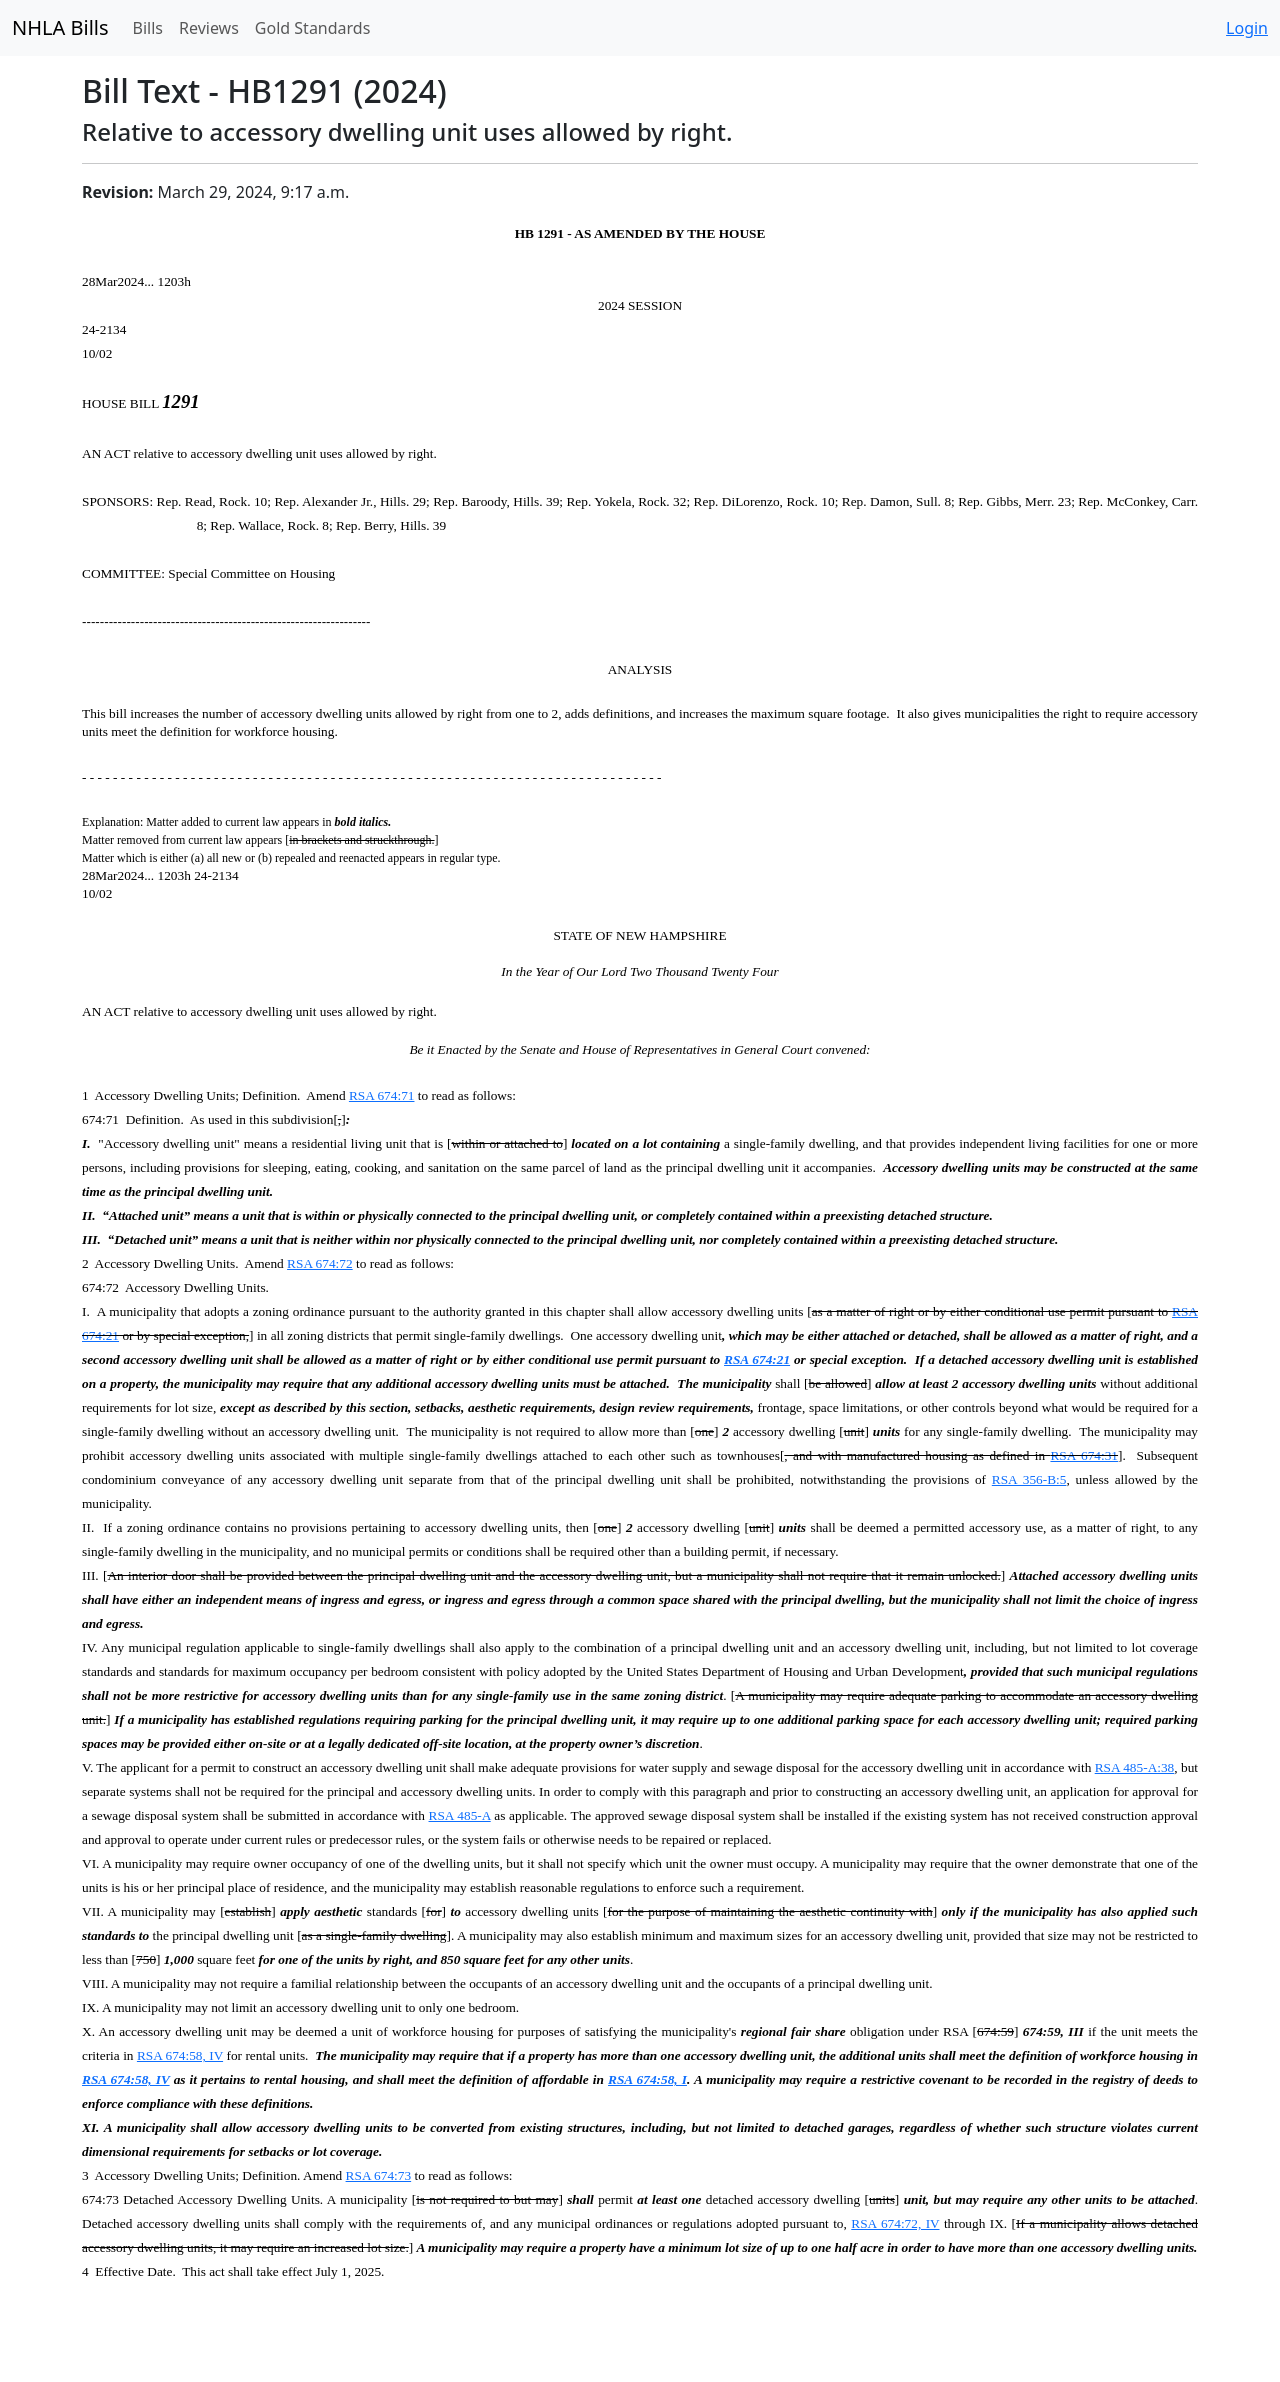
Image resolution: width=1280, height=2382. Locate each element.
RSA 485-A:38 (1135, 1767)
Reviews (209, 28)
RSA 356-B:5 (1029, 1479)
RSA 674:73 (379, 2175)
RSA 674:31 (1084, 1455)
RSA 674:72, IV (895, 2223)
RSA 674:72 (320, 1263)
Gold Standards (313, 28)
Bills (148, 28)
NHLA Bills (60, 27)
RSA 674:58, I (647, 2079)
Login (1247, 28)
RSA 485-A (460, 1815)
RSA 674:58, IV (180, 2055)
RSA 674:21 (757, 1359)
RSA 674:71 (382, 1095)
